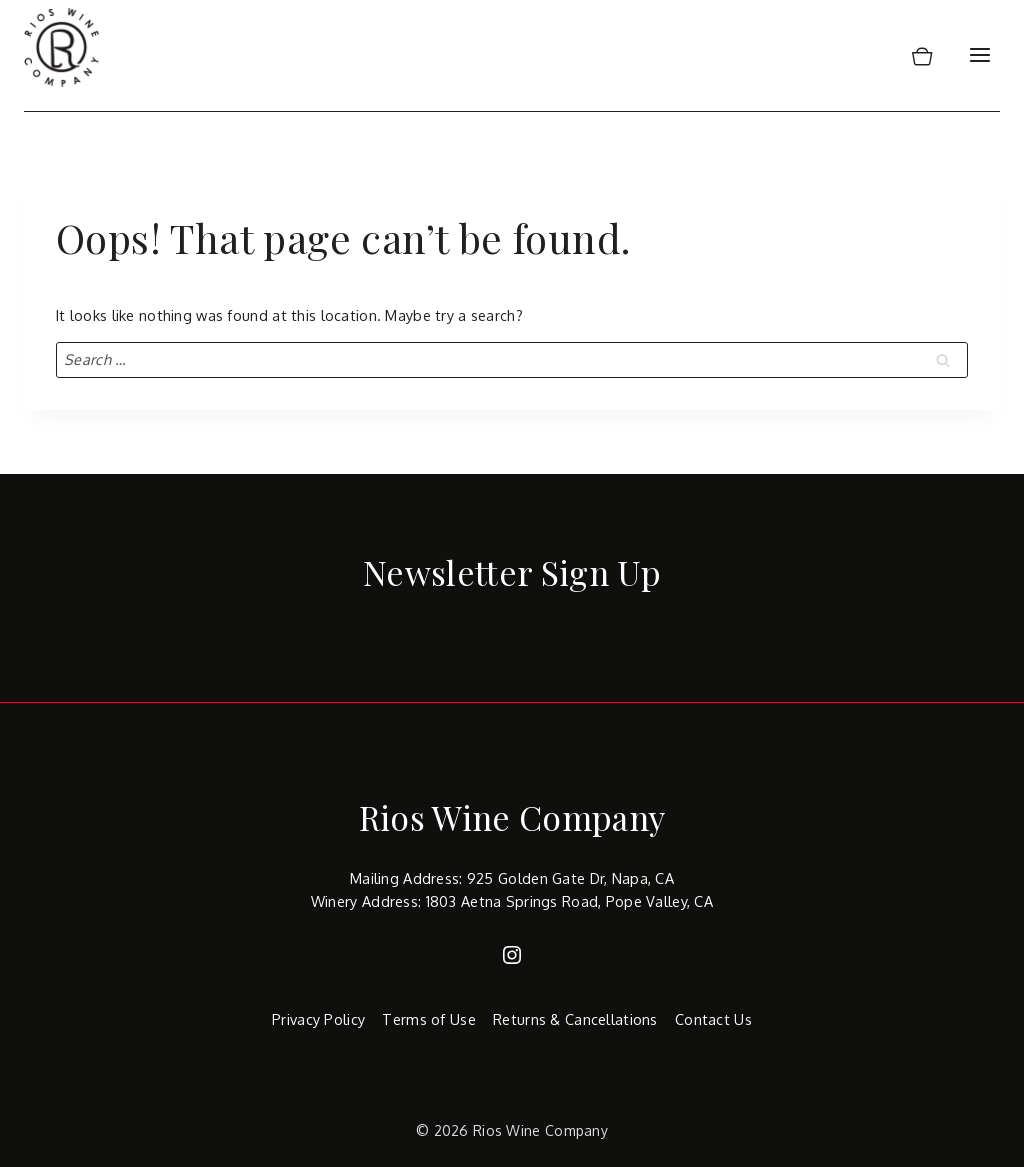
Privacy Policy (318, 1019)
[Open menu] (979, 55)
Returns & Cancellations (575, 1019)
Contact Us (713, 1019)
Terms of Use (428, 1019)
